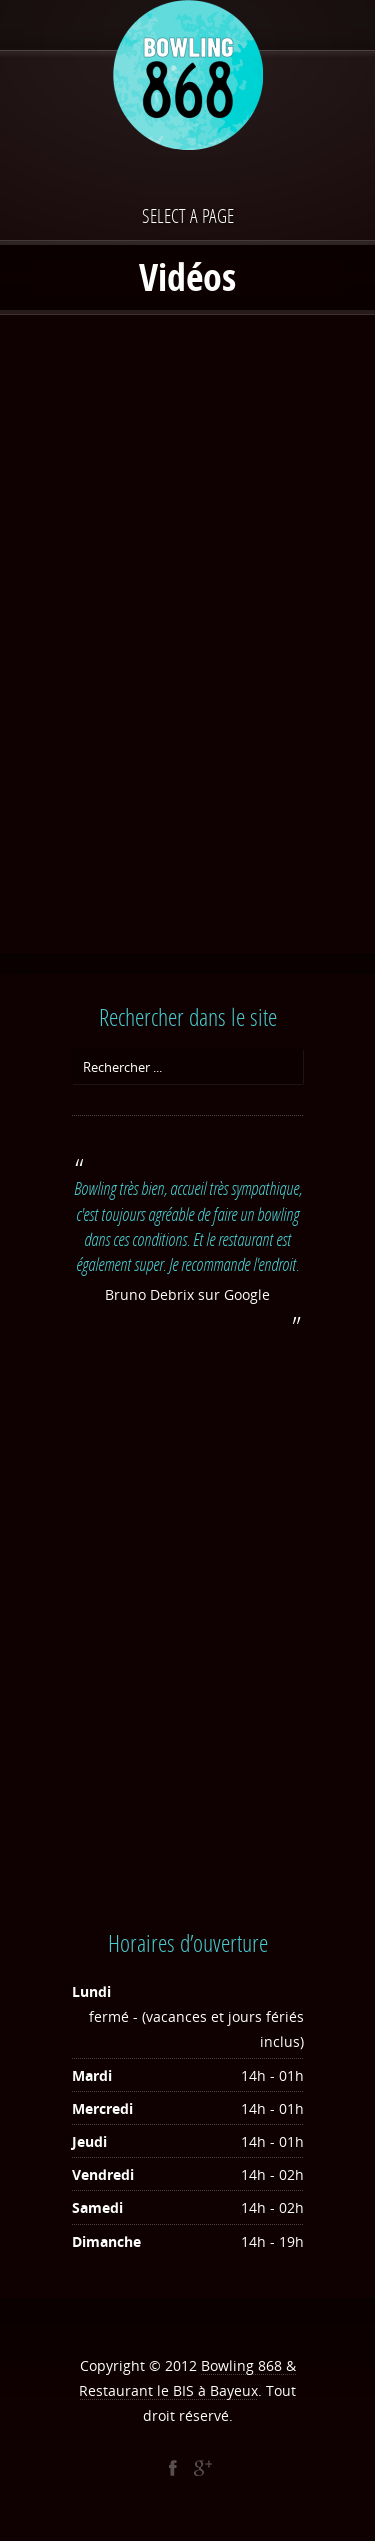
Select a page (188, 215)
